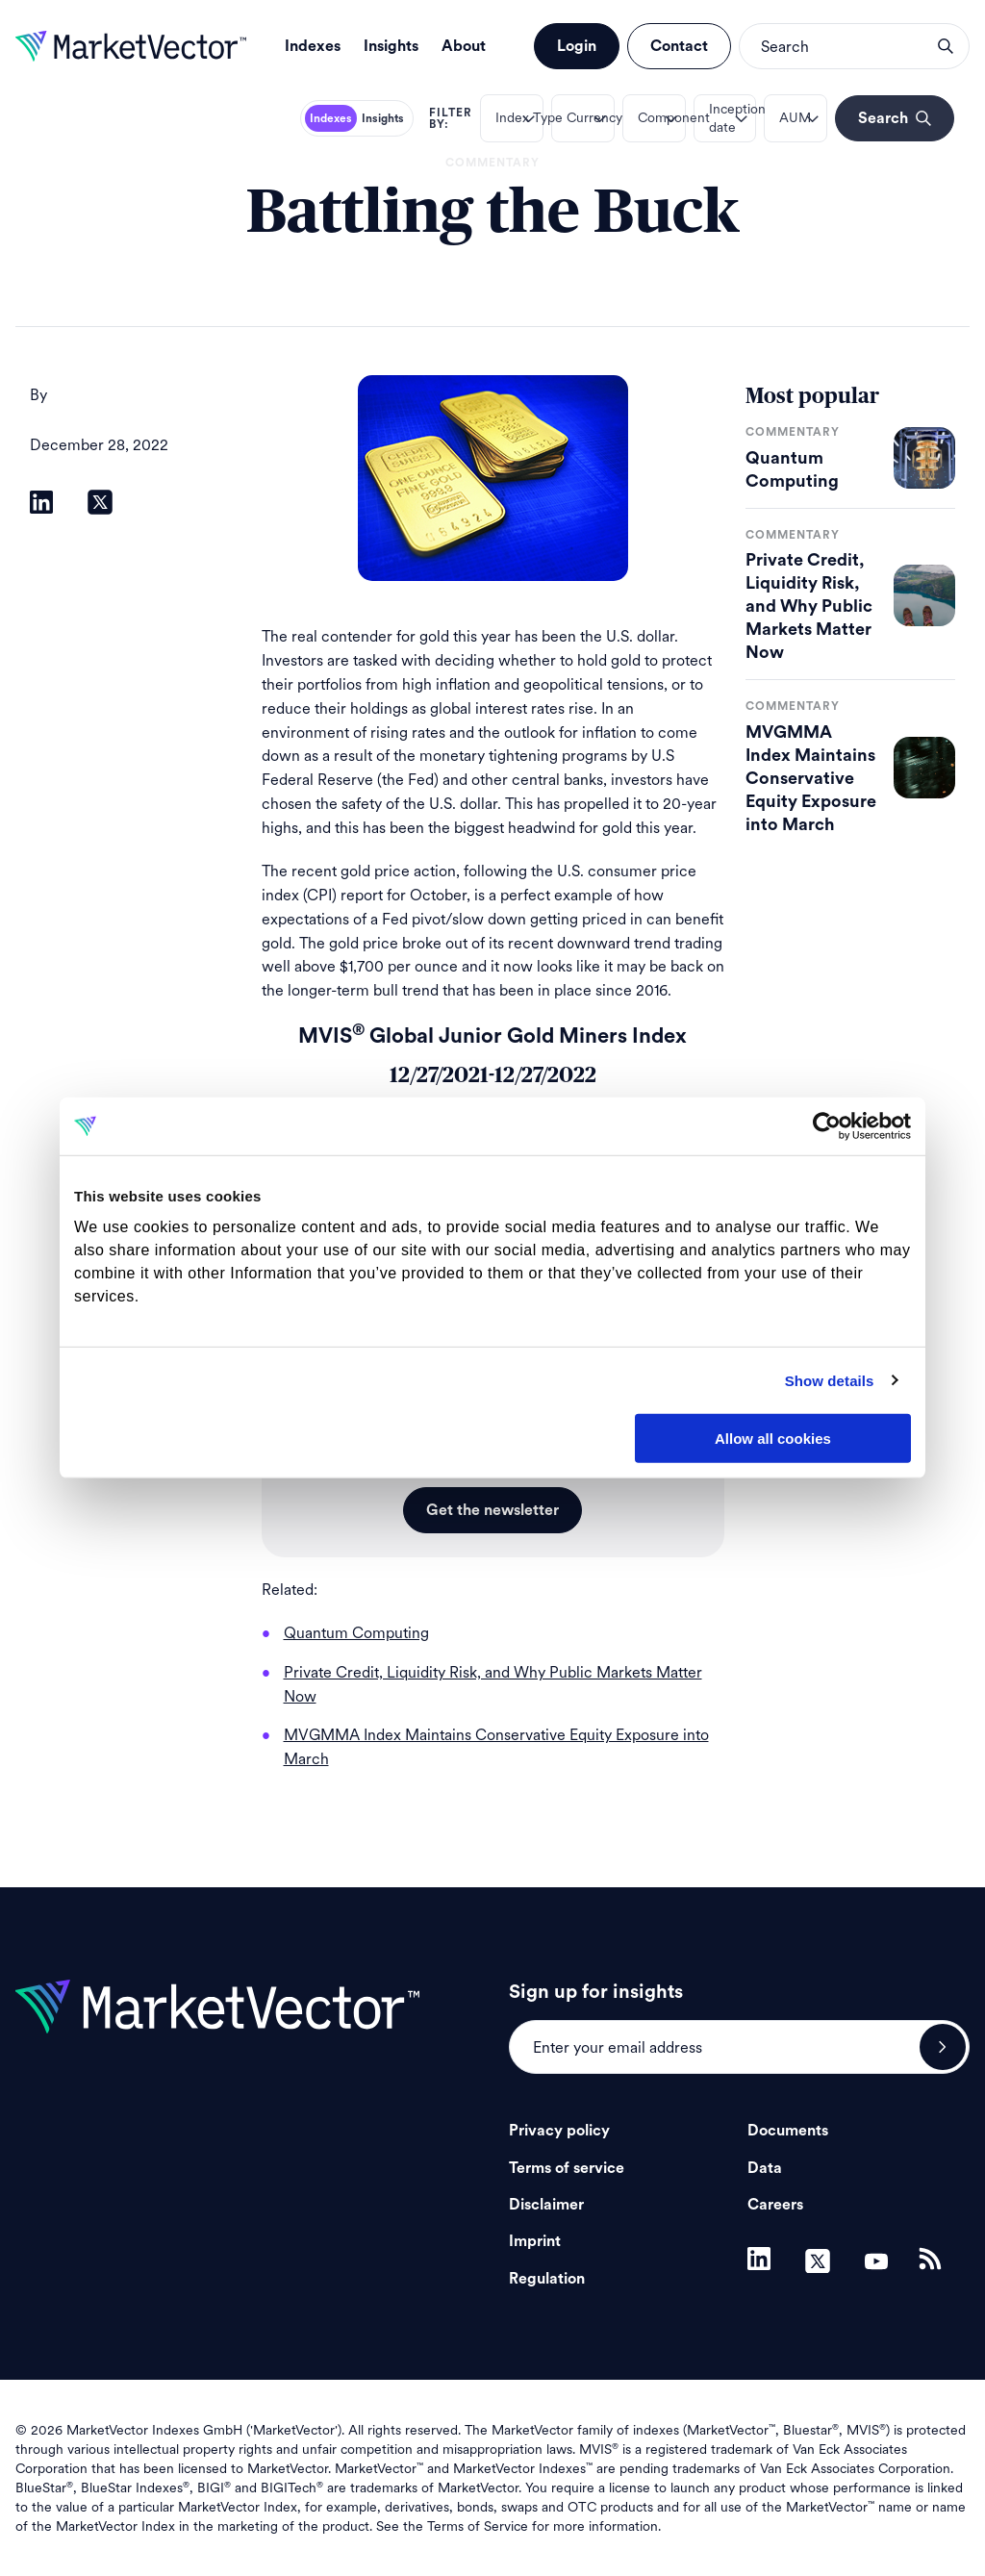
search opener (945, 46)
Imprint (535, 2241)
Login (576, 46)
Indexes (313, 46)
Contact (679, 46)
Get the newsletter (492, 1510)
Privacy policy (559, 2130)
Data (764, 2168)
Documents (787, 2130)
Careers (775, 2204)
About (464, 46)
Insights (391, 46)
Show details (829, 1380)
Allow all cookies (773, 1438)
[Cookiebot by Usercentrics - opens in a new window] (827, 1126)
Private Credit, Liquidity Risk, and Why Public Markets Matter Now (808, 606)
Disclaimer (546, 2204)
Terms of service (566, 2168)
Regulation (547, 2278)
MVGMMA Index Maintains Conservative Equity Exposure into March (810, 778)
